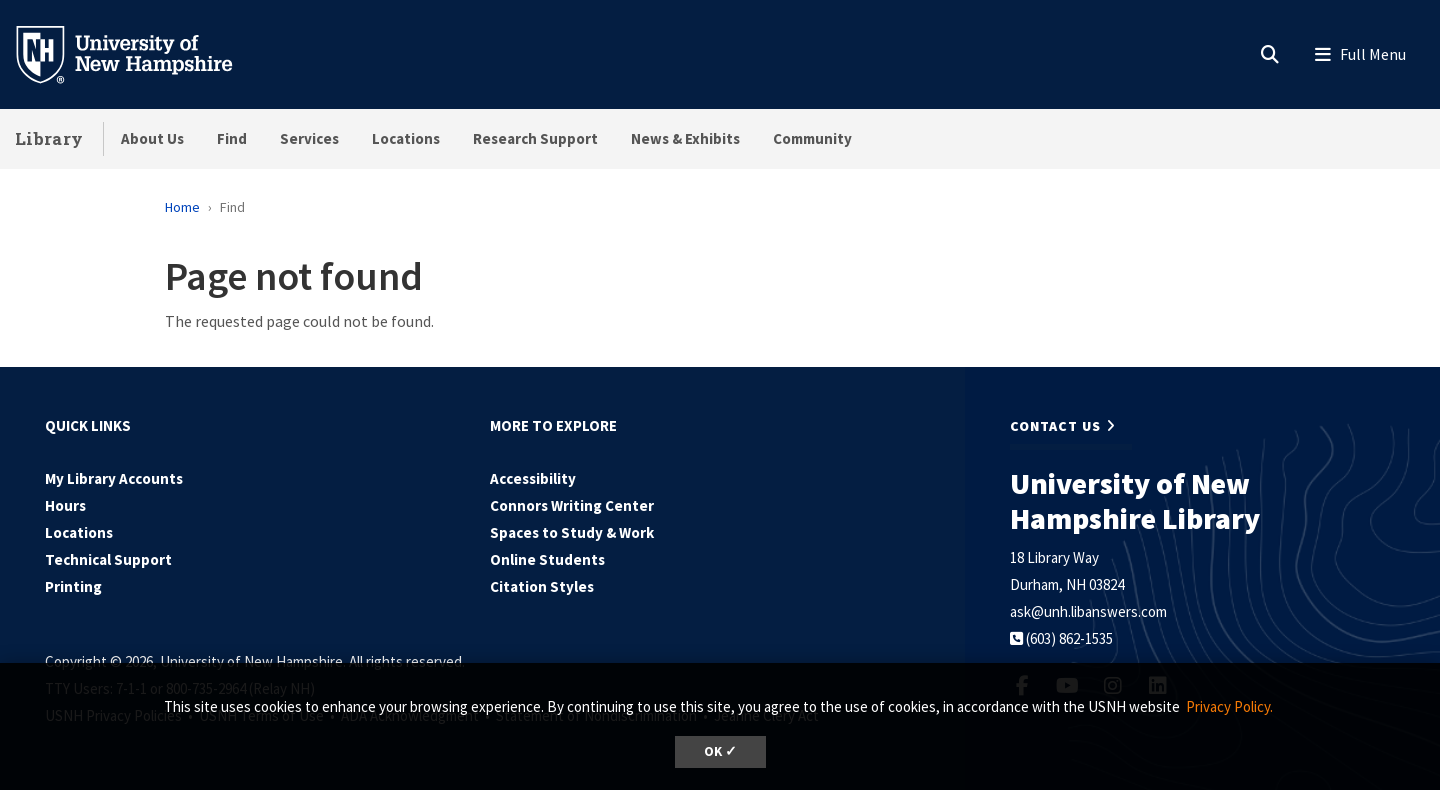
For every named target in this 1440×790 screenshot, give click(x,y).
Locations (406, 138)
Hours (65, 505)
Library (49, 138)
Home (182, 207)
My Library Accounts (114, 478)
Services (309, 138)
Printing (73, 586)
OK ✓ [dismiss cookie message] (720, 751)
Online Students (547, 559)
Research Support (535, 138)
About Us (152, 138)
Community (812, 138)
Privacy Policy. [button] (1229, 706)
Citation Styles (542, 586)
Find (232, 138)
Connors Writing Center (572, 505)
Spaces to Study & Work (572, 532)
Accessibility (533, 478)
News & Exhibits (685, 138)
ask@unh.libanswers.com (1088, 611)
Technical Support (108, 559)
